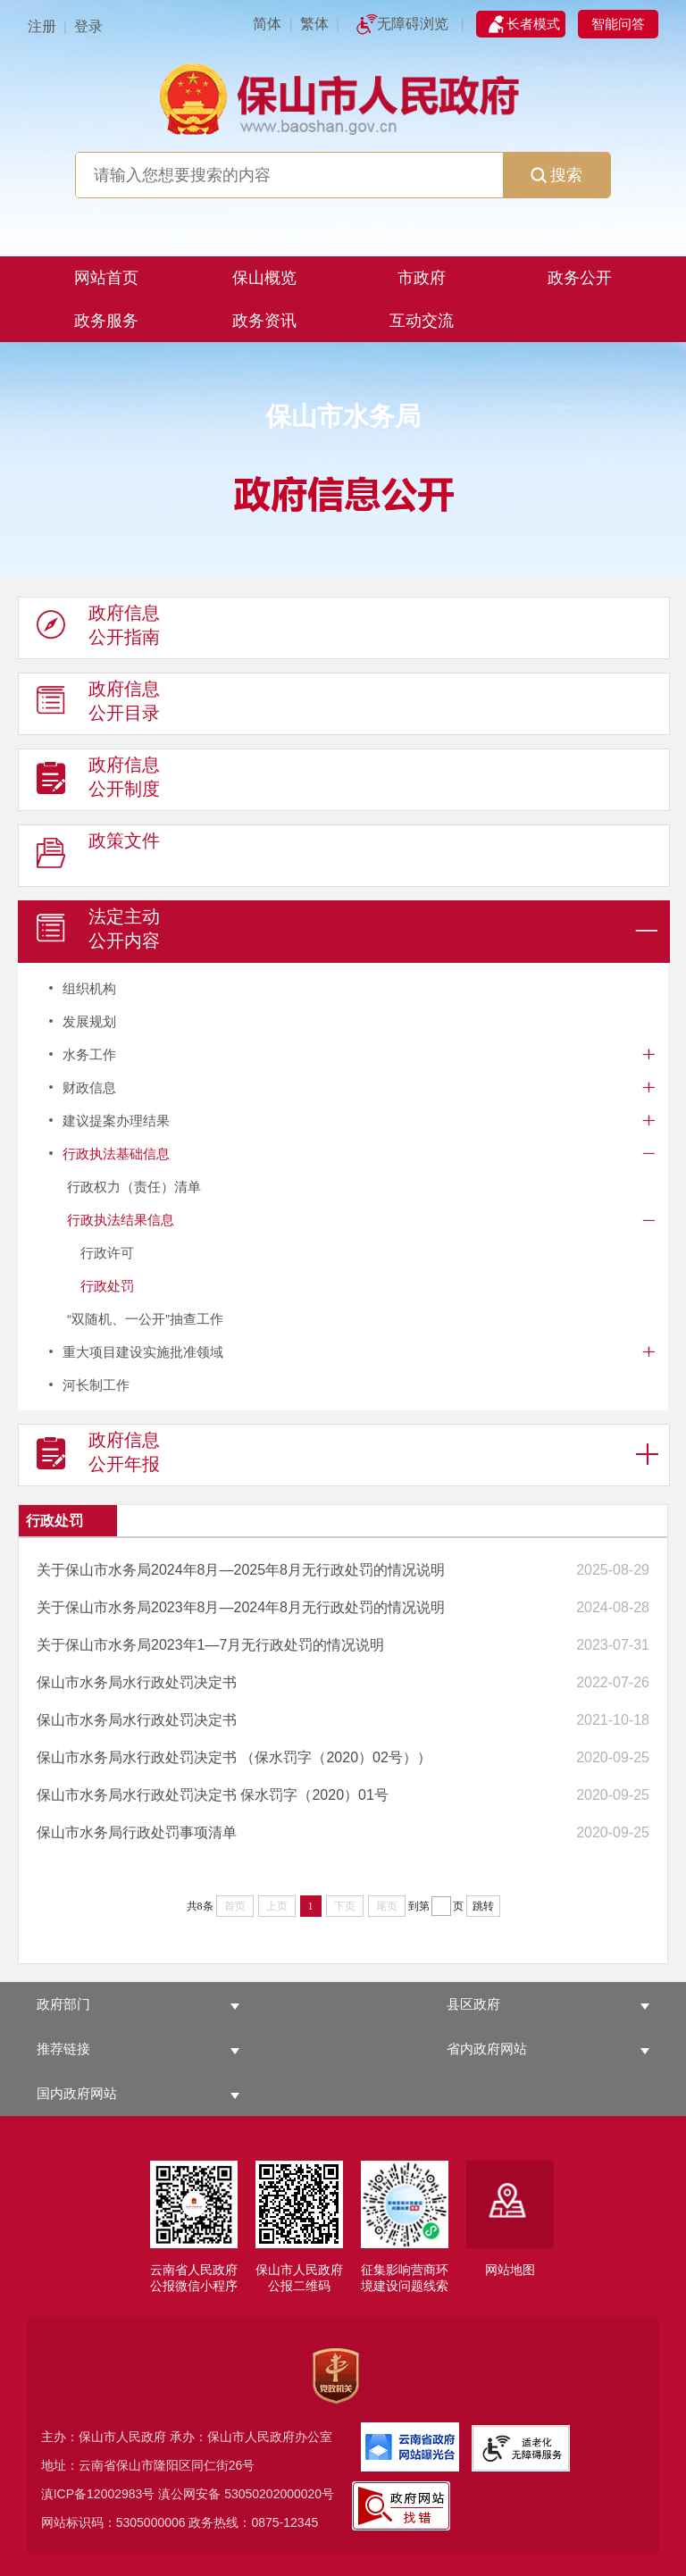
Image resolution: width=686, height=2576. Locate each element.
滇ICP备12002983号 (98, 2494)
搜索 (556, 175)
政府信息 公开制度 (98, 781)
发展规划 (89, 1021)
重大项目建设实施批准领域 (143, 1351)
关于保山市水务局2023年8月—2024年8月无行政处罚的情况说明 (241, 1607)
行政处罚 (107, 1285)
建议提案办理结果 (116, 1120)
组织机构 (89, 988)
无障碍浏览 (412, 23)
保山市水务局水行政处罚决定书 (137, 1682)
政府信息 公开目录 (98, 705)
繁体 (314, 23)
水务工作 (89, 1054)
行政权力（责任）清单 (134, 1186)
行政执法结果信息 (120, 1219)
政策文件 (98, 856)
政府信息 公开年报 (98, 1456)
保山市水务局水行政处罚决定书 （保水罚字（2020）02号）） (234, 1757)
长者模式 (533, 23)
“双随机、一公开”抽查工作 (145, 1318)
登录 (88, 26)
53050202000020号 (279, 2494)
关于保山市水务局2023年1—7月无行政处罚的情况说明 (210, 1644)
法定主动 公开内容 (98, 932)
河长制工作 (96, 1385)
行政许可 (107, 1252)
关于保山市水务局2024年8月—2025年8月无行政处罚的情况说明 (241, 1569)
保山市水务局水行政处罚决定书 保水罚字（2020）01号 (213, 1794)
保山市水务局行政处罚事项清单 (137, 1832)
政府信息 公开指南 (98, 629)
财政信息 (89, 1087)
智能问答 (618, 23)
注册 (42, 26)
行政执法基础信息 (116, 1153)
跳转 (483, 1906)
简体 (267, 23)
